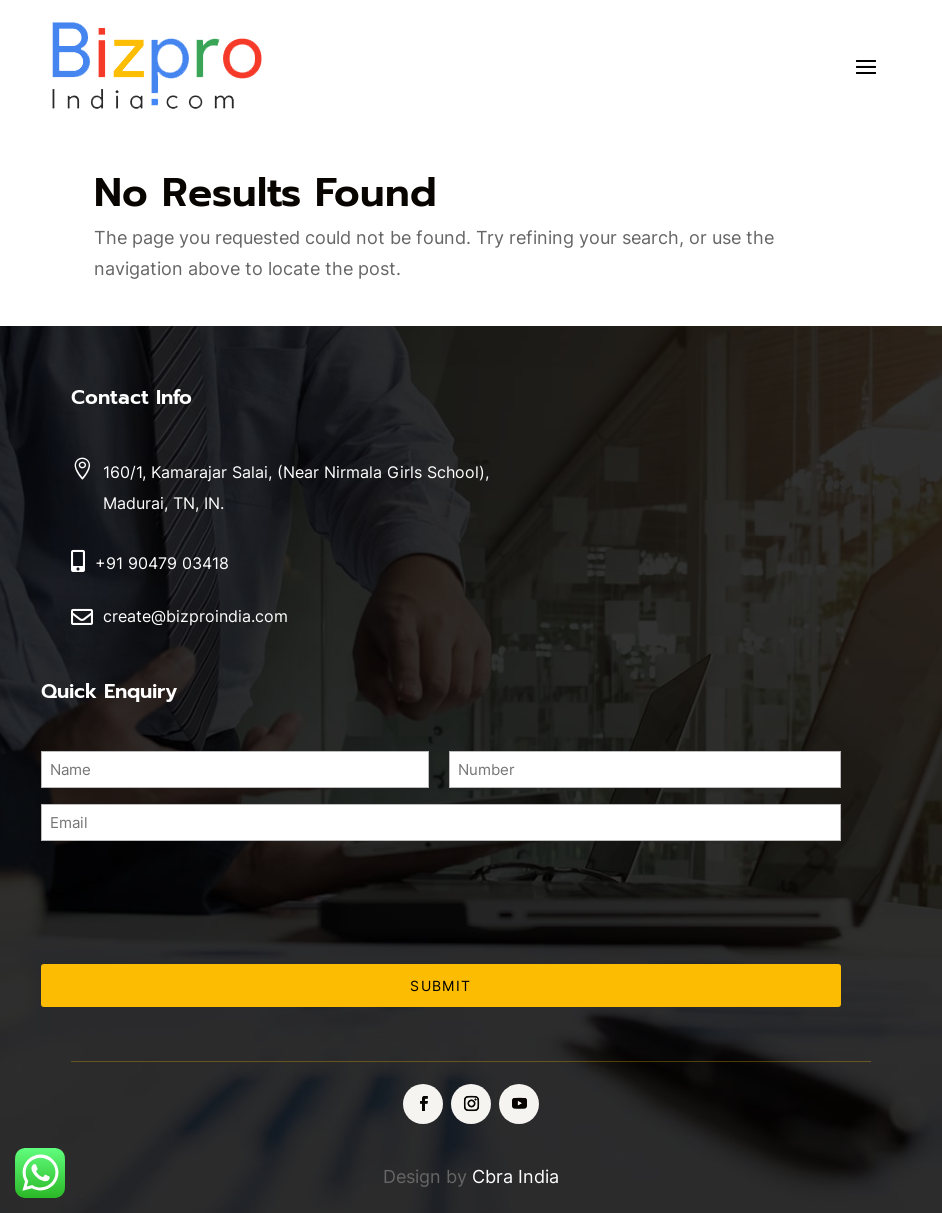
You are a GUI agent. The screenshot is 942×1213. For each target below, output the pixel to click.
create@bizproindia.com (195, 616)
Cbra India (515, 1176)
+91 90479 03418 (162, 563)
